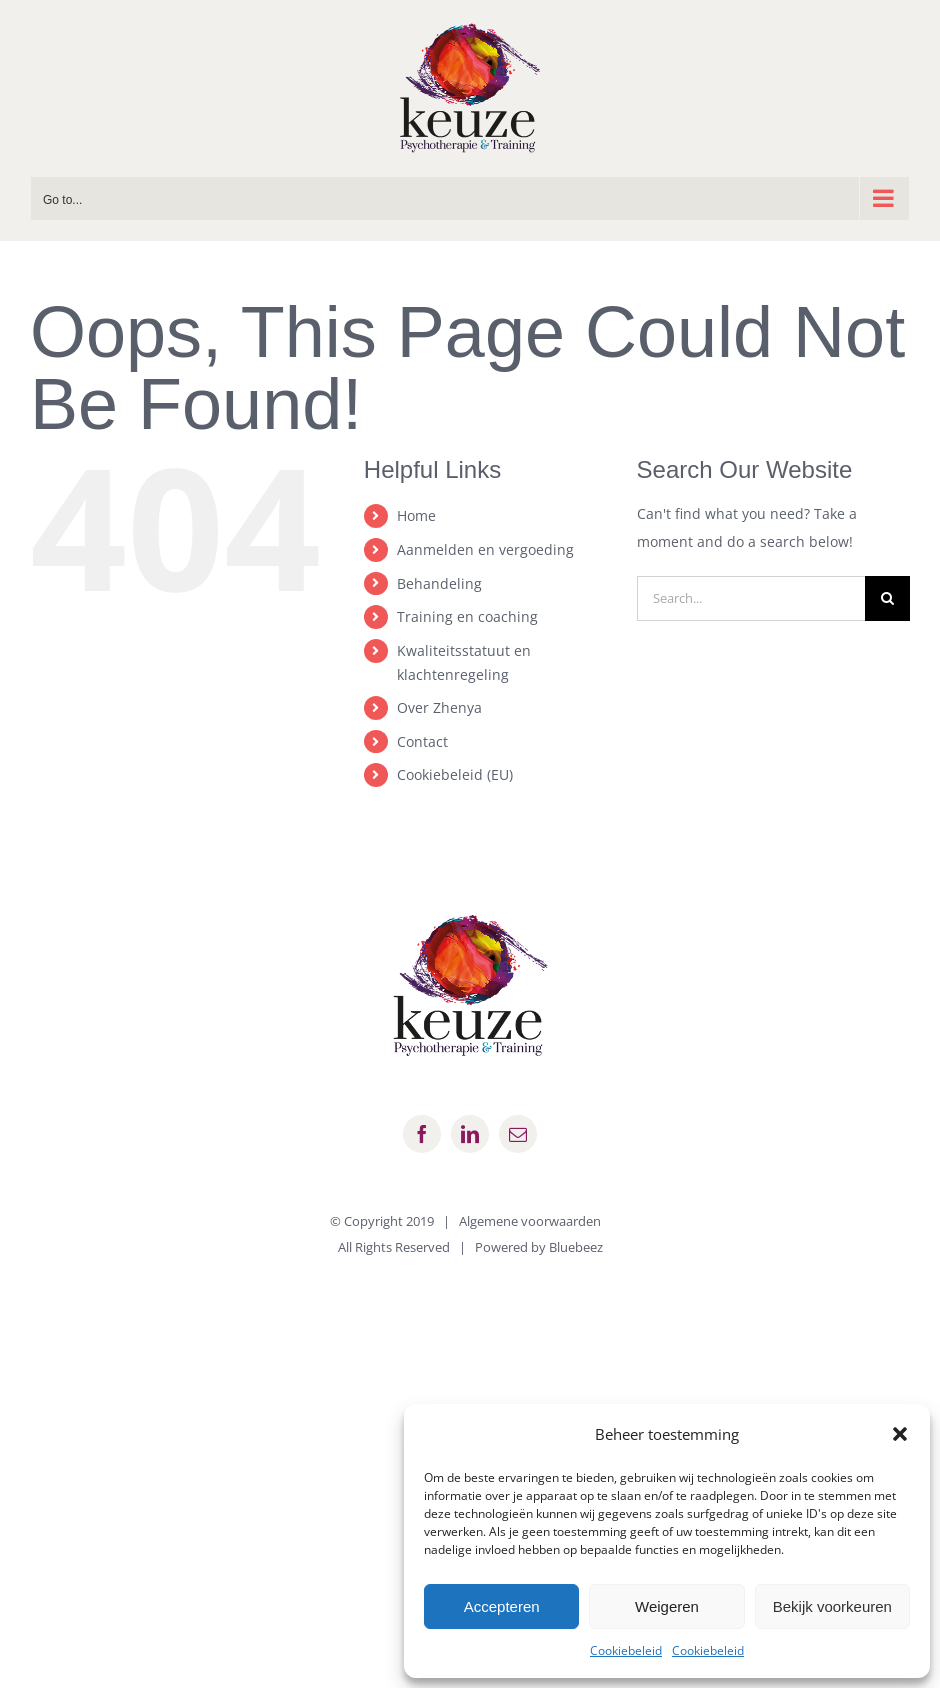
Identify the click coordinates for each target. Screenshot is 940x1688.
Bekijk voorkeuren (832, 1606)
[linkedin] (470, 1134)
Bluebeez (576, 1247)
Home (416, 515)
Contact (422, 741)
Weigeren (667, 1606)
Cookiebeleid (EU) (455, 774)
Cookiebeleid (626, 1650)
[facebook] (422, 1134)
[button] (900, 1434)
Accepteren (502, 1606)
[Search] (887, 598)
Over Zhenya (439, 707)
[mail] (518, 1134)
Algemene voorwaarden (530, 1221)
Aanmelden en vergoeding (485, 549)
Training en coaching (467, 616)
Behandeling (439, 583)
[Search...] (751, 598)
